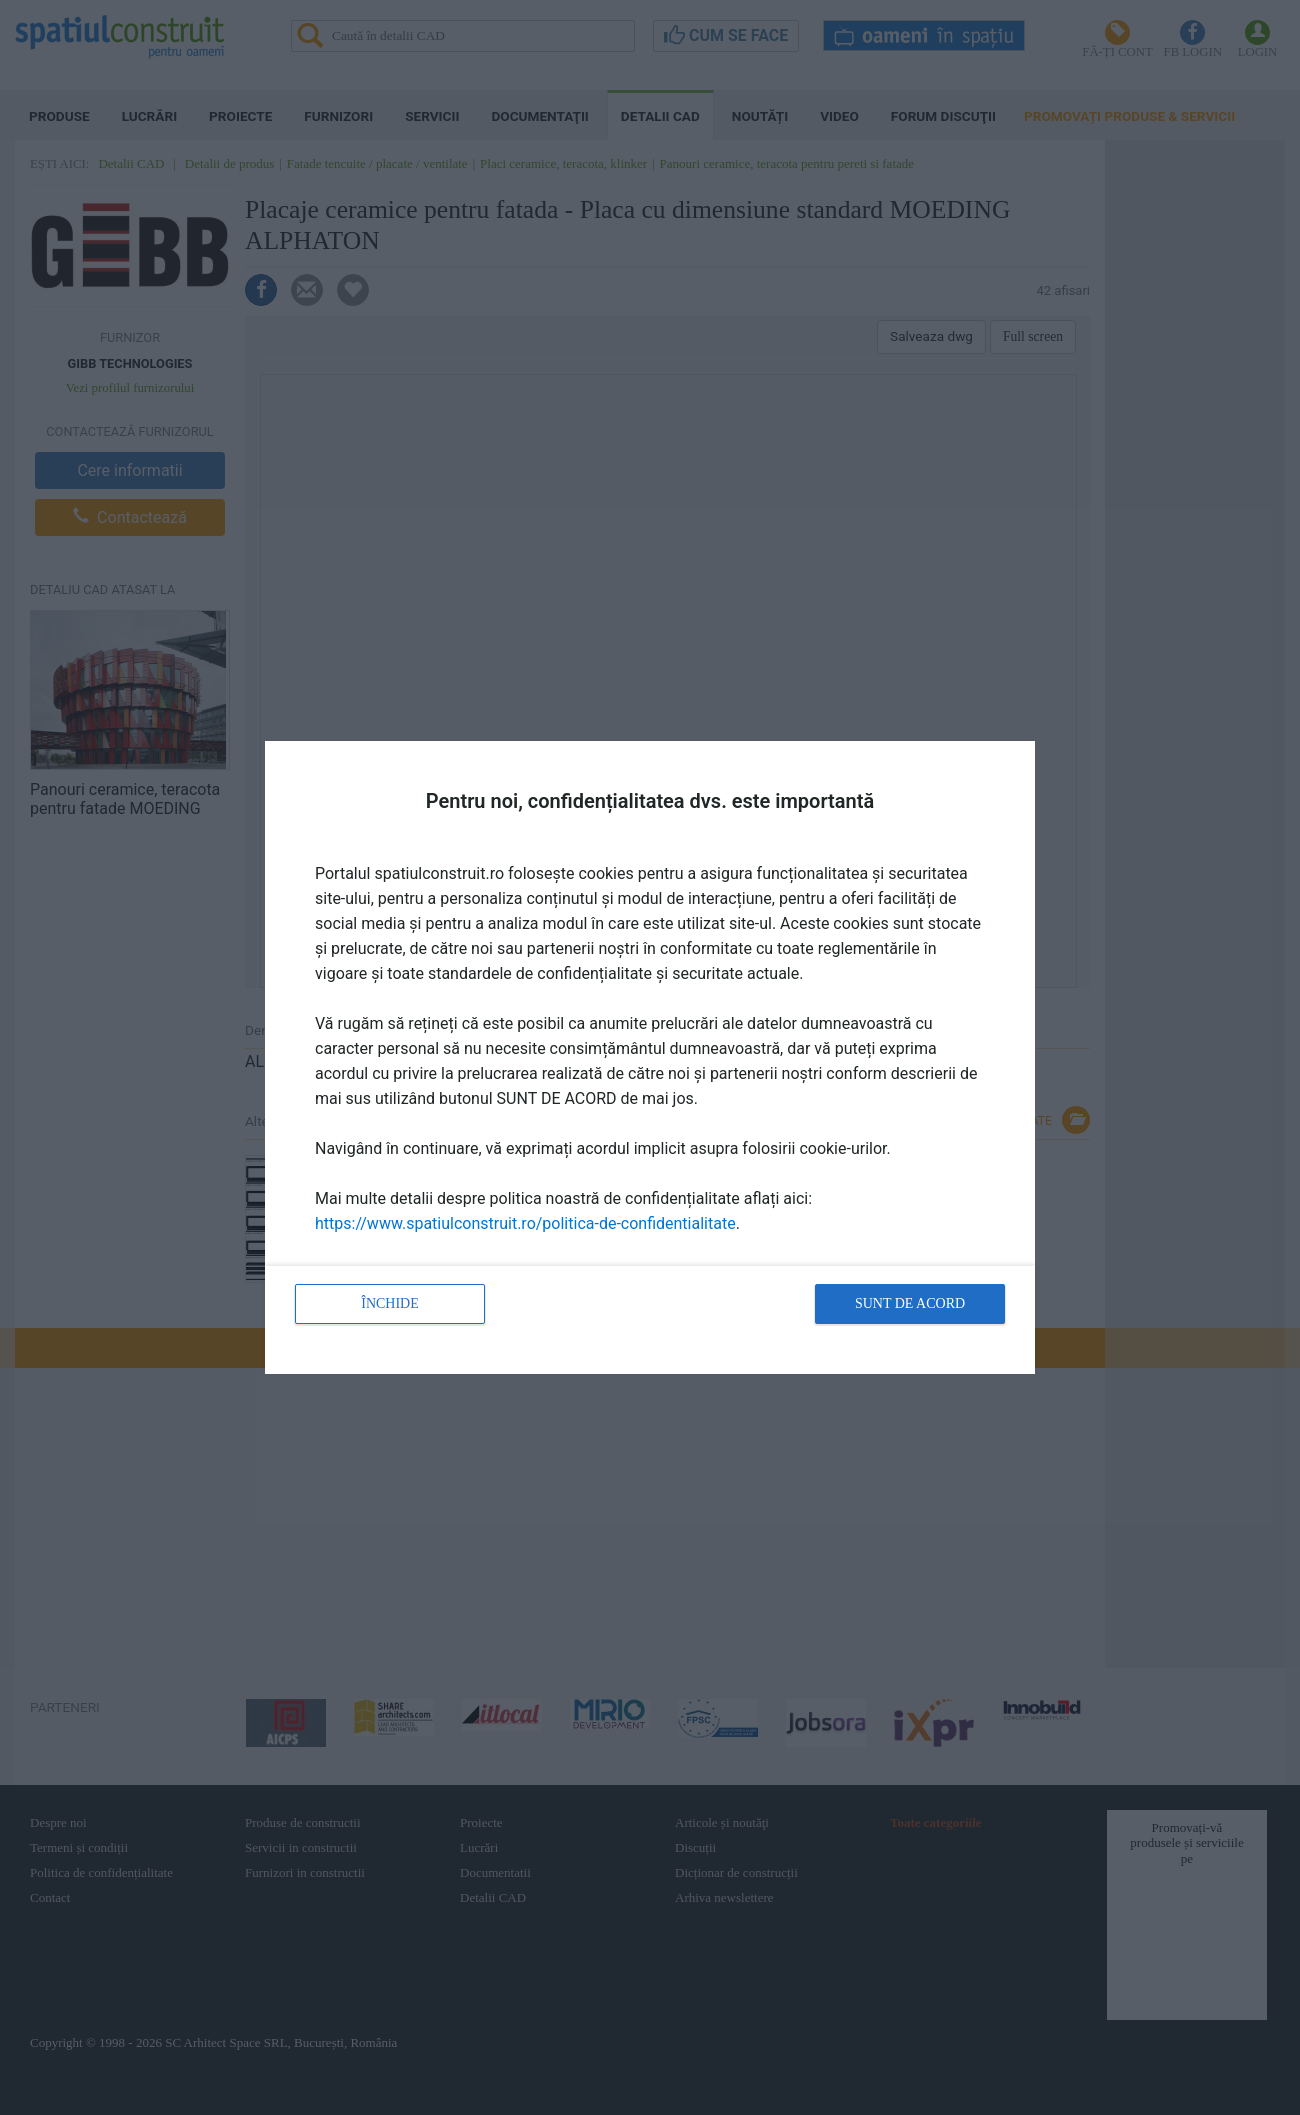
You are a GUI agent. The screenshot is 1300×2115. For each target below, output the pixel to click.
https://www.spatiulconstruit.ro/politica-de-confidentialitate (525, 1223)
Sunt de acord (910, 1303)
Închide (390, 1303)
